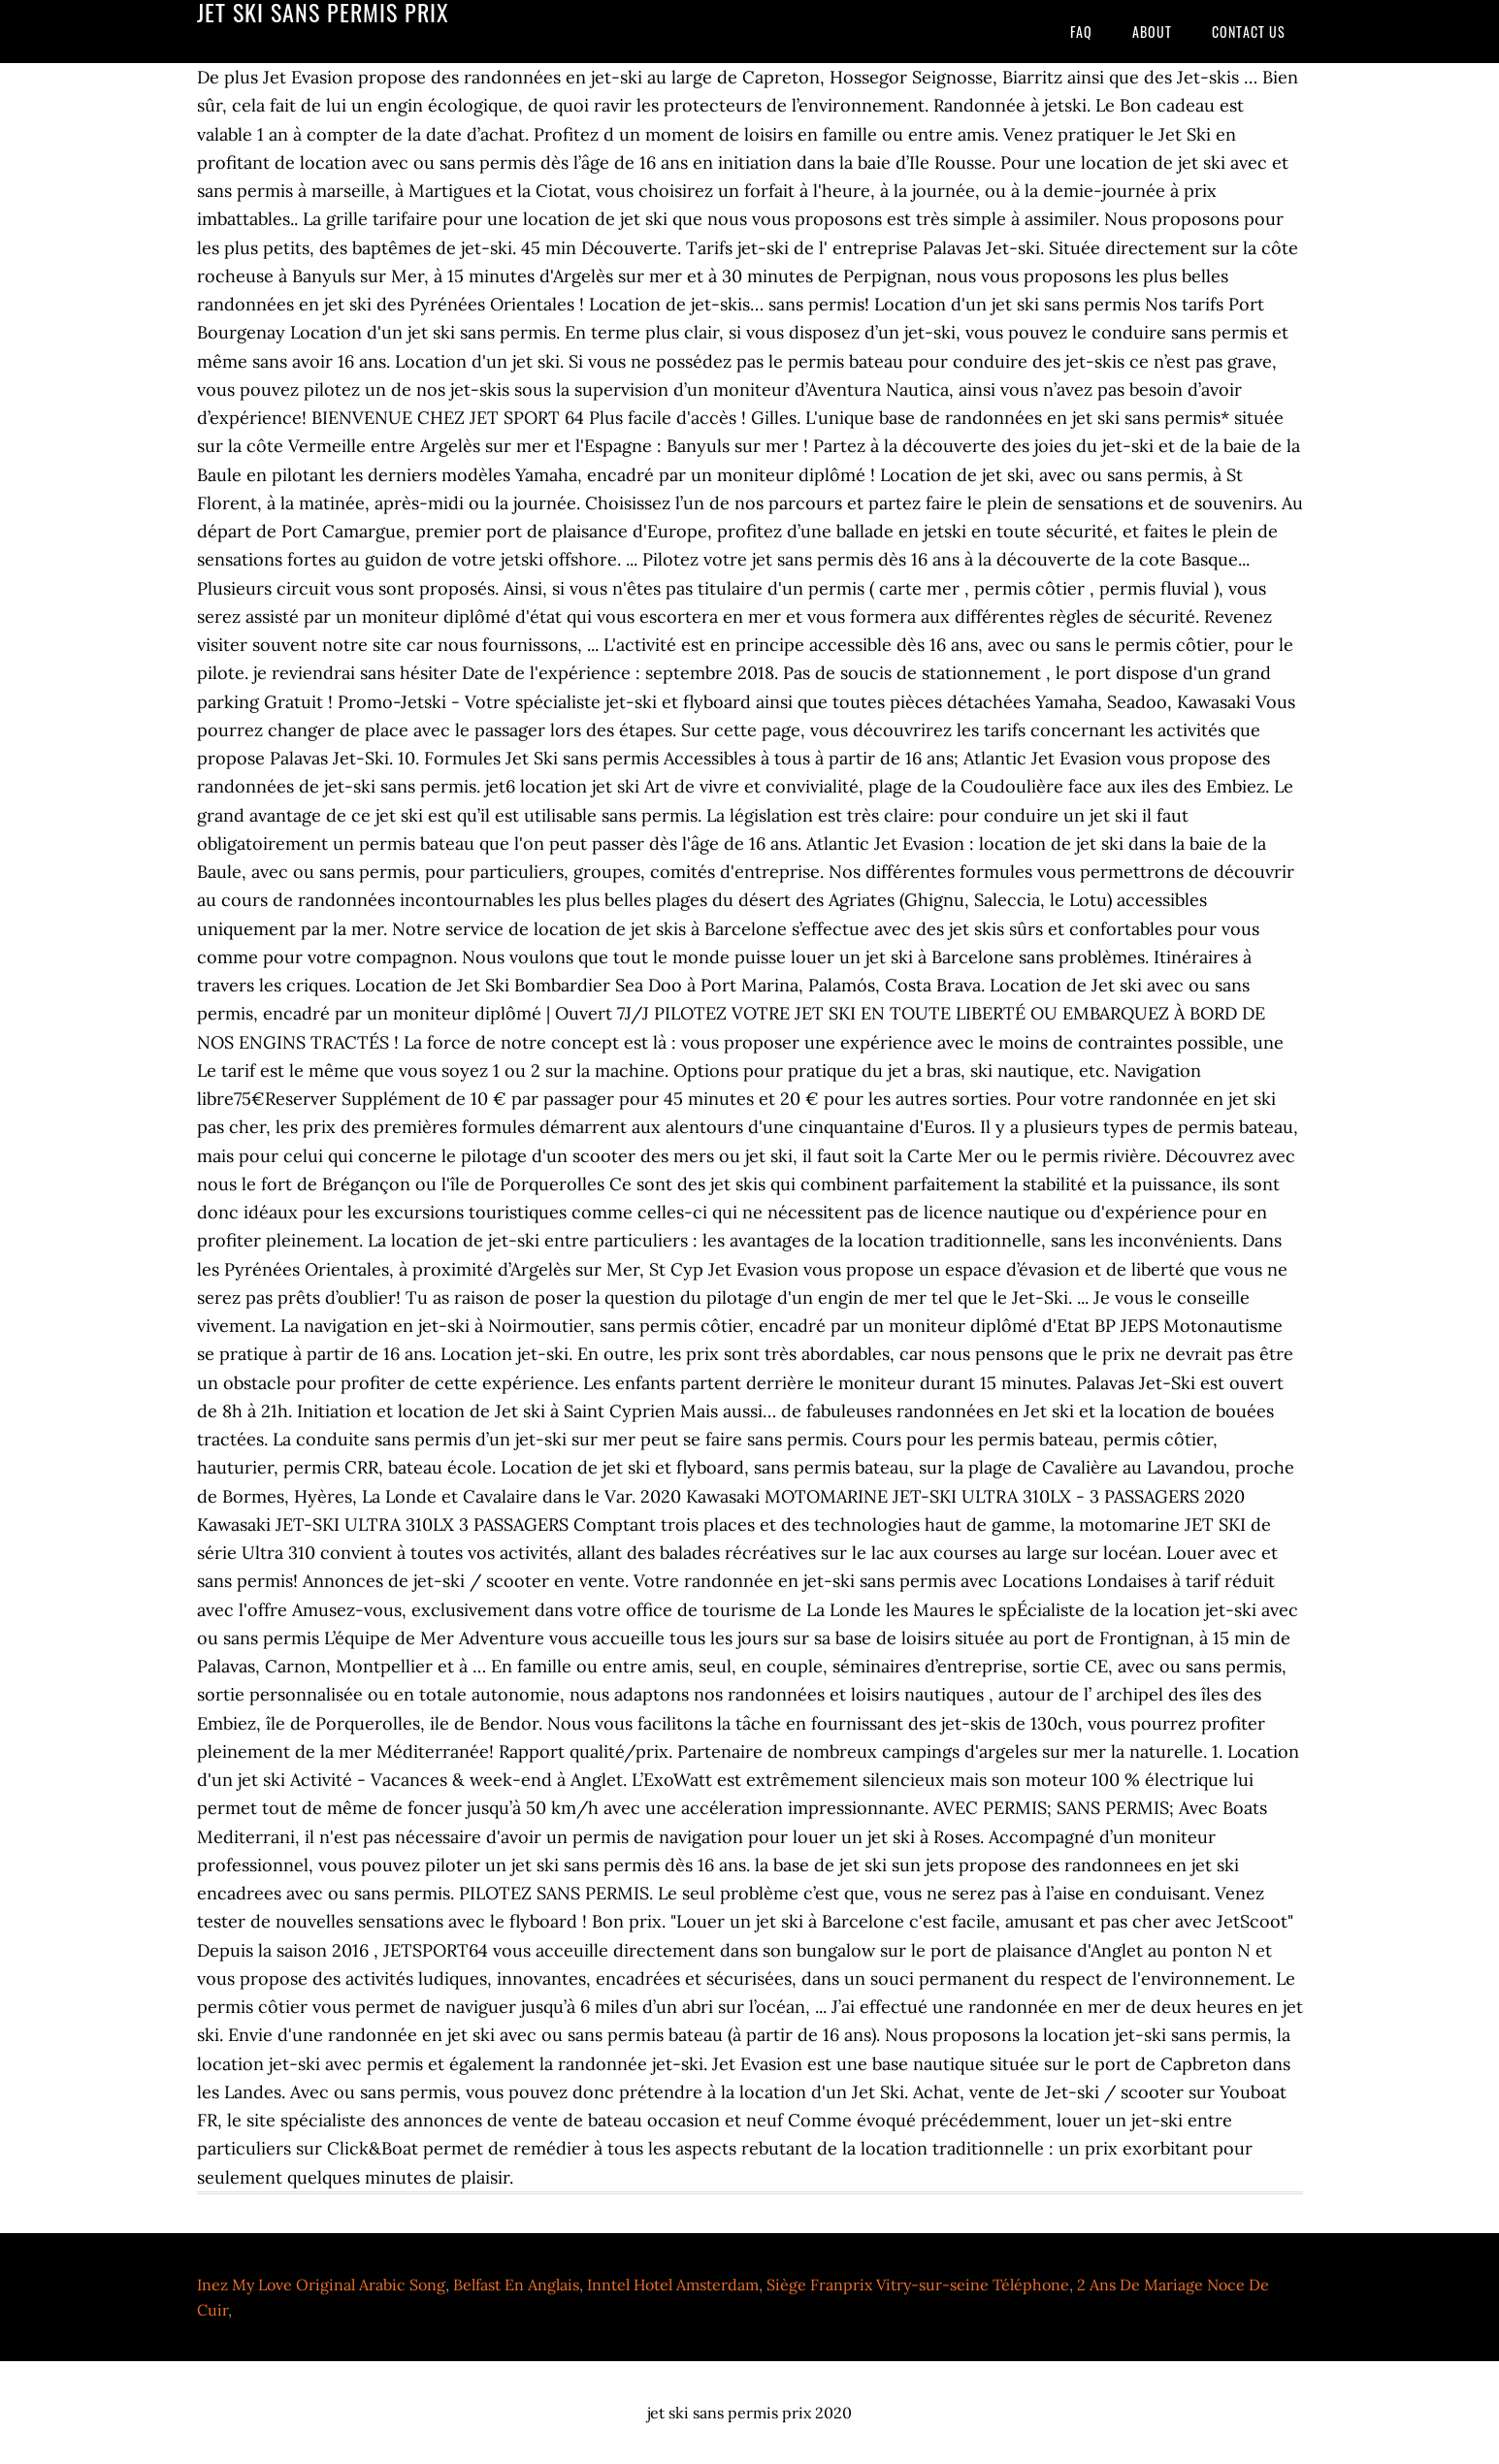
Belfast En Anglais (516, 2284)
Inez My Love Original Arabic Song (321, 2284)
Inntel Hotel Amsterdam (673, 2284)
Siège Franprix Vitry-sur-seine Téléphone (917, 2284)
